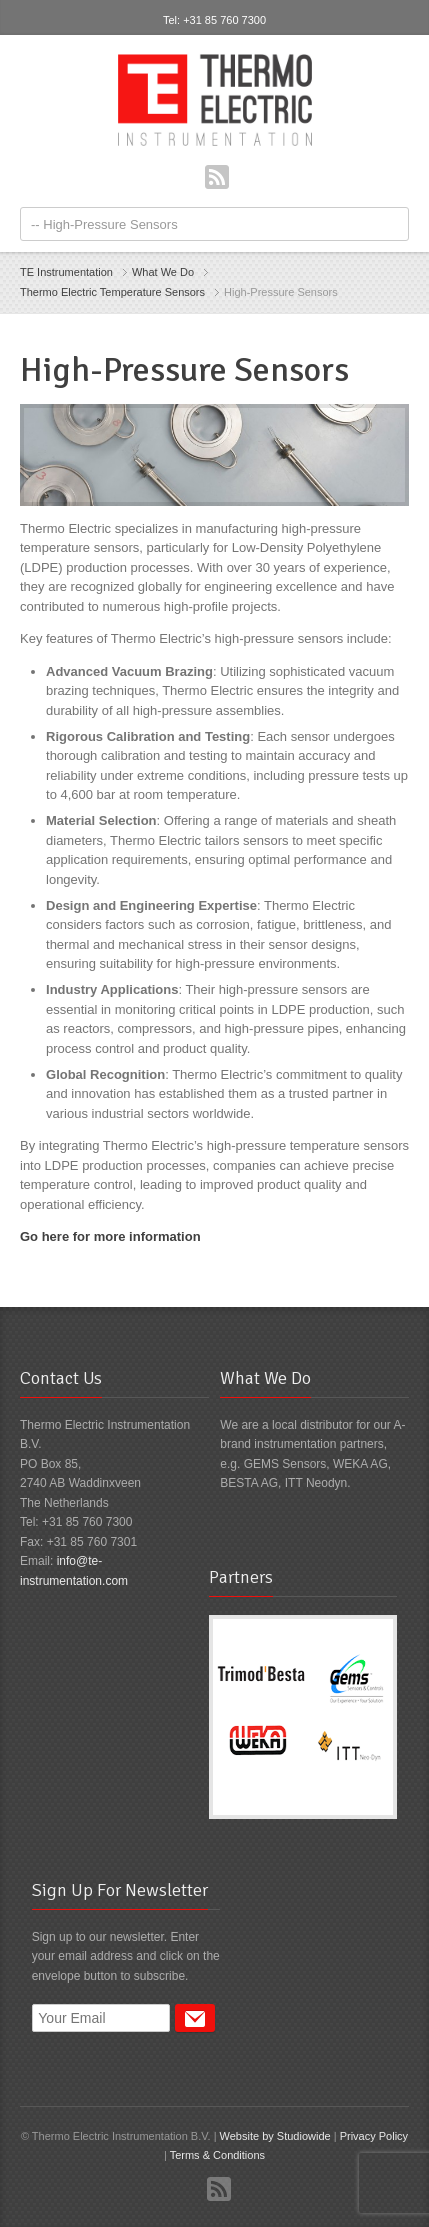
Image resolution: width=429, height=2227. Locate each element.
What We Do (163, 272)
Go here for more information (110, 1236)
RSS (217, 177)
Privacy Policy (374, 2136)
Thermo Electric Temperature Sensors (112, 292)
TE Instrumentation (66, 272)
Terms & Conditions (217, 2155)
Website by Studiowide (275, 2136)
